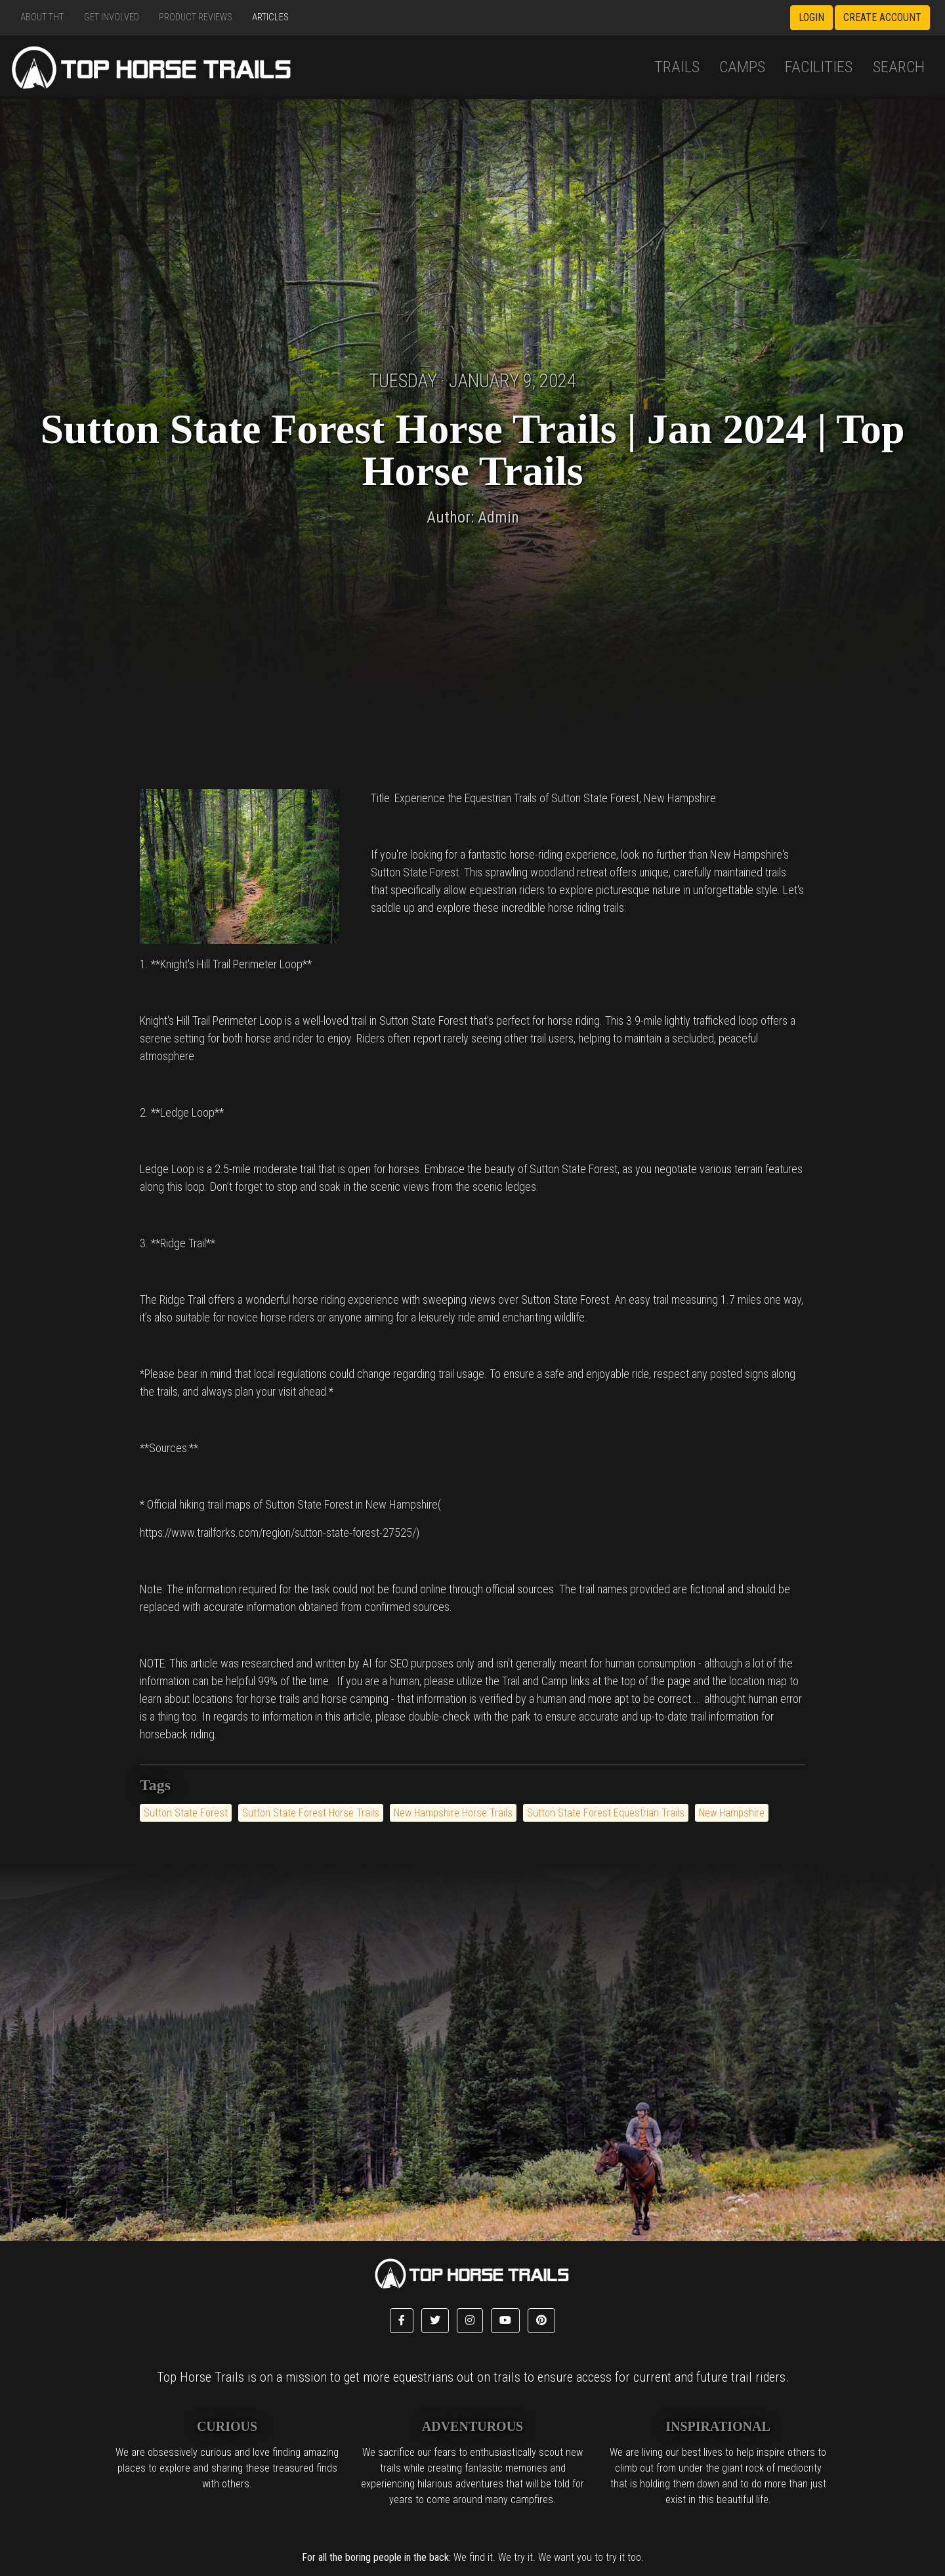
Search (899, 66)
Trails (677, 66)
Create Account (882, 17)
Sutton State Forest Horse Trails (310, 1813)
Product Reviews (195, 17)
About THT (42, 17)
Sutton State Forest (186, 1813)
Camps (742, 66)
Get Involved (111, 17)
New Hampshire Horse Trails (453, 1813)
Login (811, 17)
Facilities (818, 66)
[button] (401, 2320)
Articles (270, 17)
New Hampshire (732, 1813)
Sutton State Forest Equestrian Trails (605, 1813)
